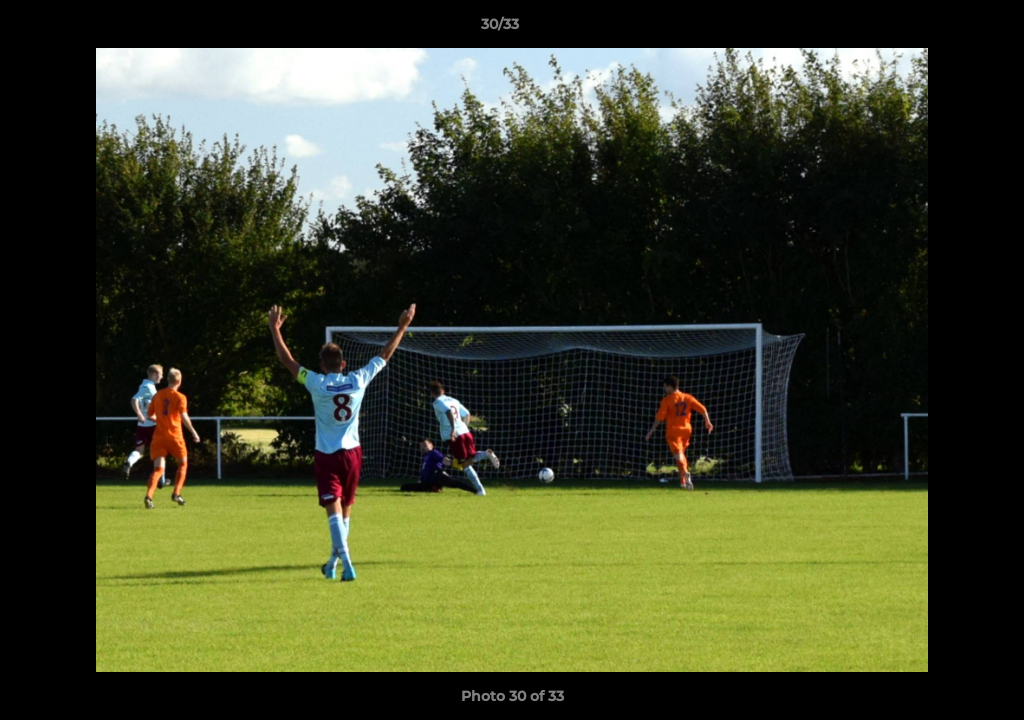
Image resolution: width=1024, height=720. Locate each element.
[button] (940, 29)
